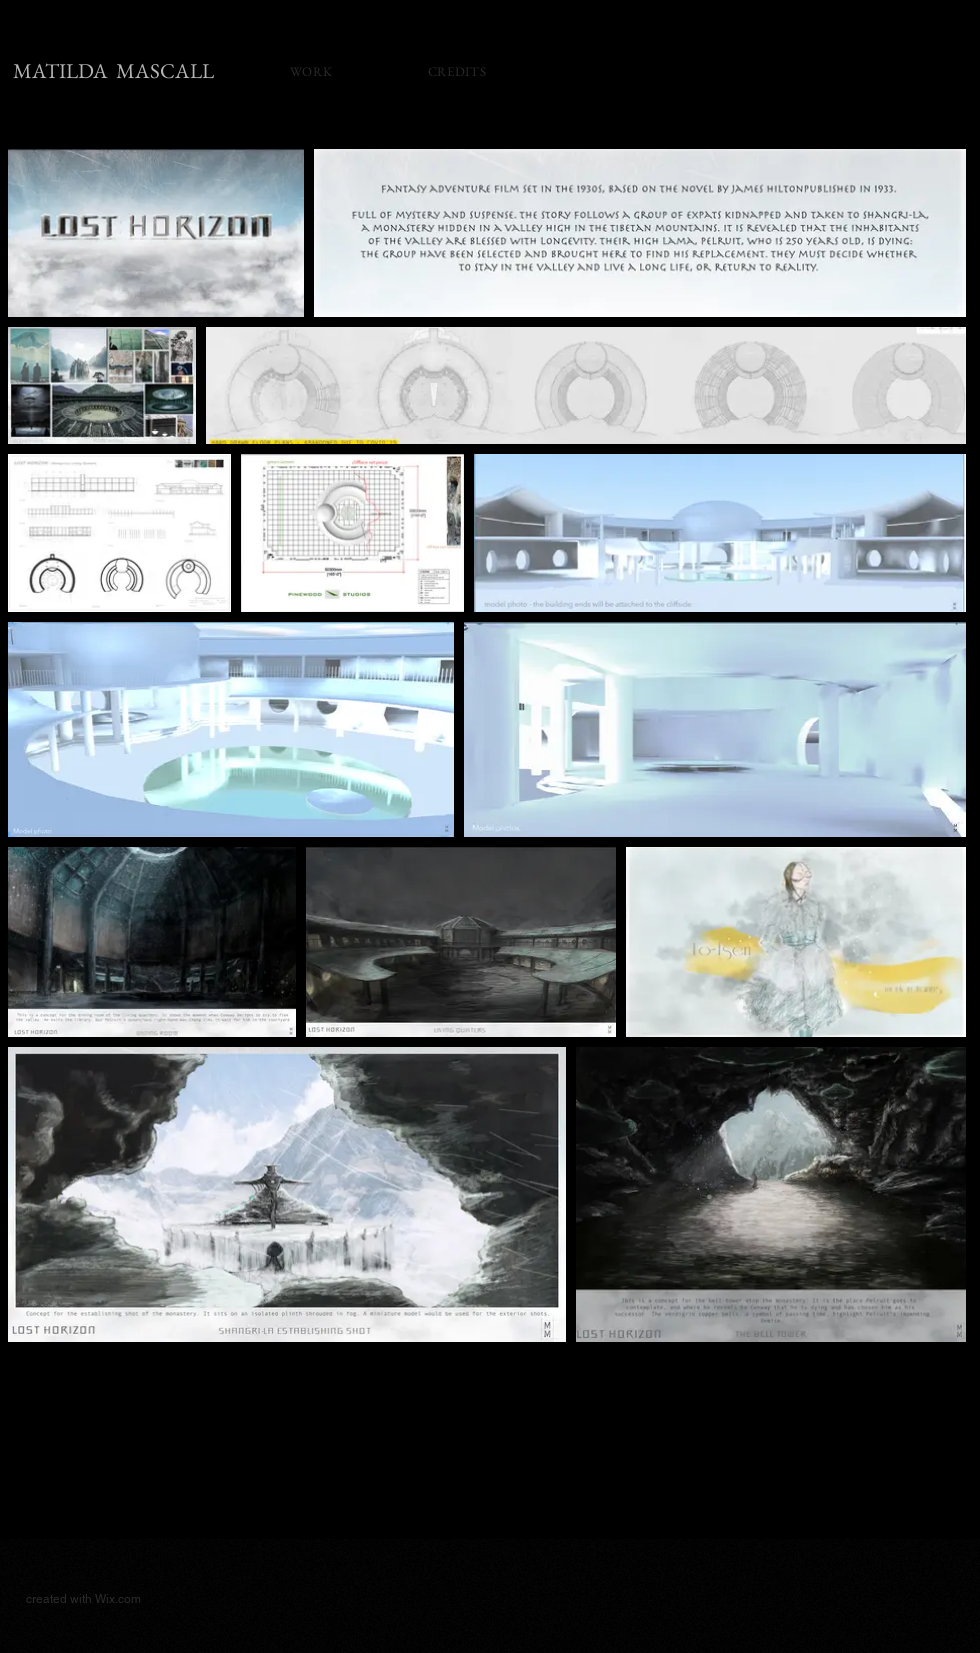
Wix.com (118, 1599)
